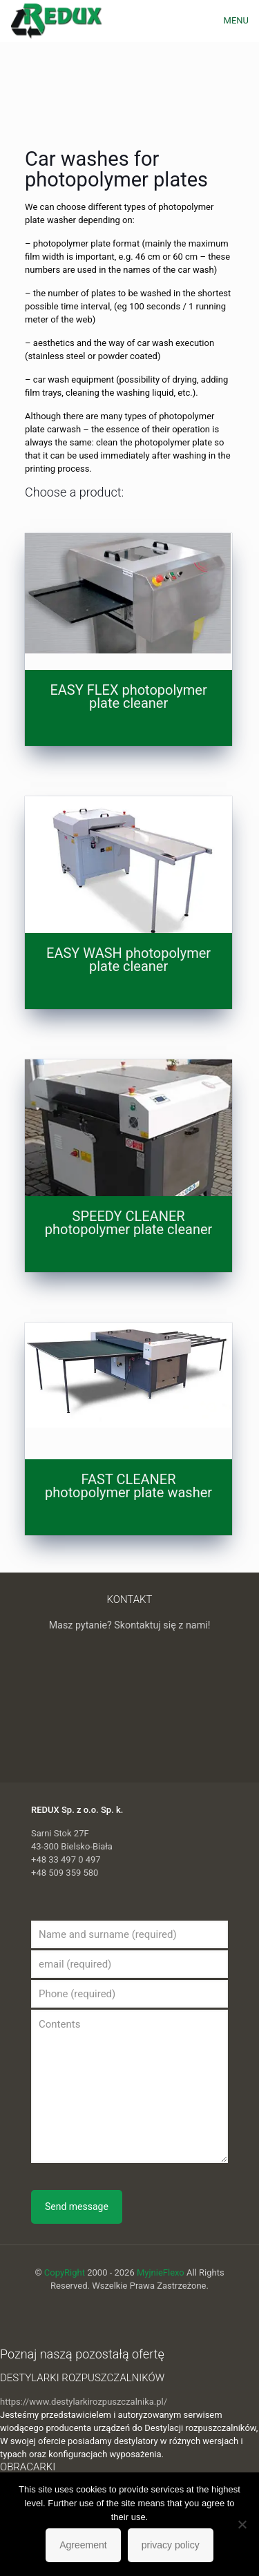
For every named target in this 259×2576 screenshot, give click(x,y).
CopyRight (64, 2272)
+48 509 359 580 (64, 1872)
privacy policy (171, 2544)
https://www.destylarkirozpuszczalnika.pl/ (83, 2401)
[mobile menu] (240, 20)
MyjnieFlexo (160, 2272)
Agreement (82, 2544)
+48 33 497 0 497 (66, 1859)
